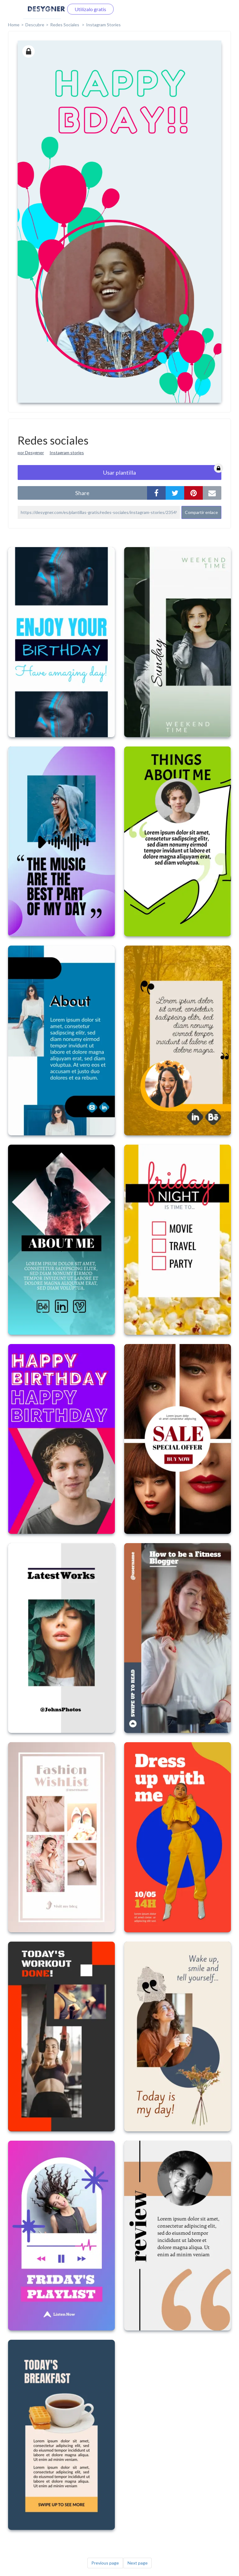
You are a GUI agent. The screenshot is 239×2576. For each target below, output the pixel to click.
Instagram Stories (103, 24)
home (14, 24)
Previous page (105, 2562)
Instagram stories (67, 452)
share (82, 493)
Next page (138, 2562)
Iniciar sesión (42, 9)
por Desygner (31, 452)
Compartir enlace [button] (201, 512)
